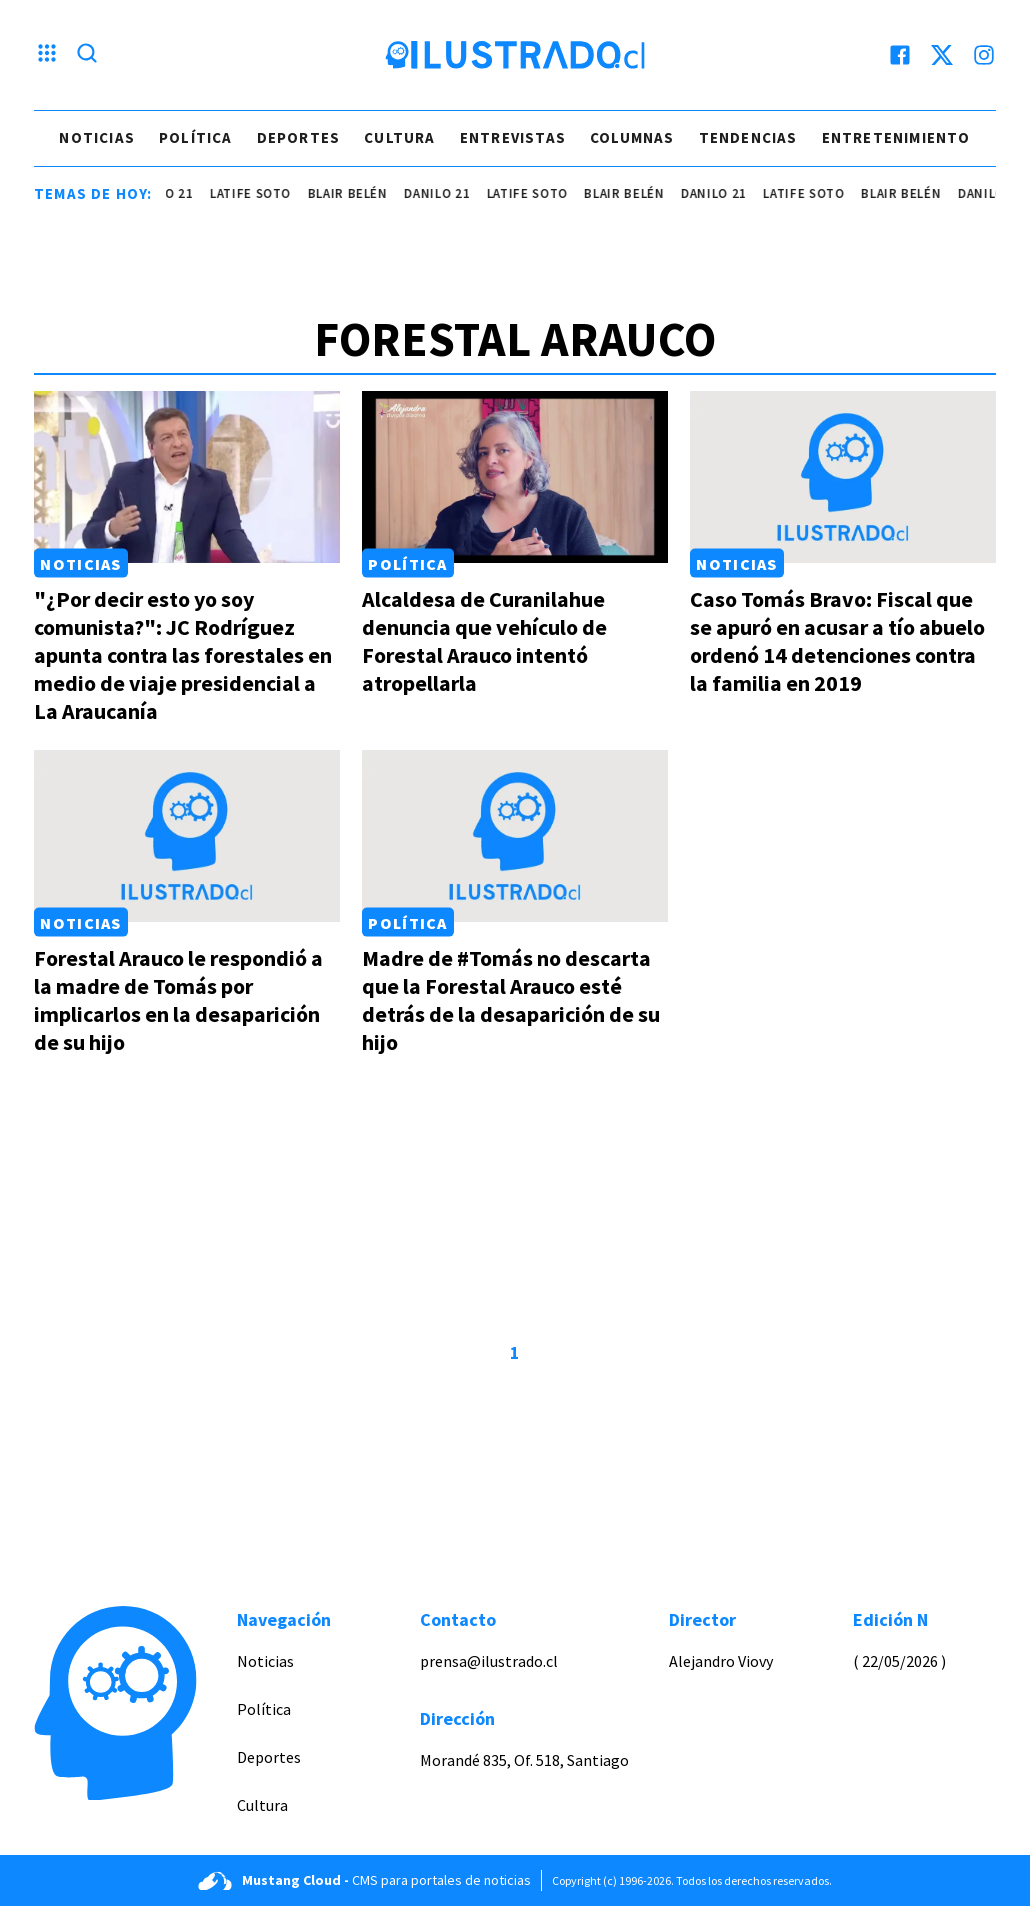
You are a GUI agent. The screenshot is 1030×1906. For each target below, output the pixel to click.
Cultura (399, 137)
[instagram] (984, 55)
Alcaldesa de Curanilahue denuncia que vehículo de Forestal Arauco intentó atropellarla (484, 641)
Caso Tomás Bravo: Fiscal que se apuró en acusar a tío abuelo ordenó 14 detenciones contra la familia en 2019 (837, 641)
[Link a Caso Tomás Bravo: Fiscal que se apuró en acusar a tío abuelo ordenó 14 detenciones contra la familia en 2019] (843, 477)
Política (196, 137)
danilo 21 (175, 193)
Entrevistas (513, 137)
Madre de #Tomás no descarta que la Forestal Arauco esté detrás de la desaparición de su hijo (511, 1000)
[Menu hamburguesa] (47, 55)
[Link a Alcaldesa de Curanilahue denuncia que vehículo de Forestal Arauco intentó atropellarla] (515, 477)
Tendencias (748, 137)
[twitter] (942, 55)
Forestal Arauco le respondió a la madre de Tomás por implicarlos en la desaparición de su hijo (178, 1000)
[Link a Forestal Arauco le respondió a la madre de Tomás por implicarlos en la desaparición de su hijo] (187, 836)
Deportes (299, 137)
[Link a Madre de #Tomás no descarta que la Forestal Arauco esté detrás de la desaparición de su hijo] (515, 836)
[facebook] (900, 55)
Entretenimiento (896, 137)
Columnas (632, 137)
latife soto (264, 193)
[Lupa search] (87, 55)
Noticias (97, 137)
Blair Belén (362, 193)
